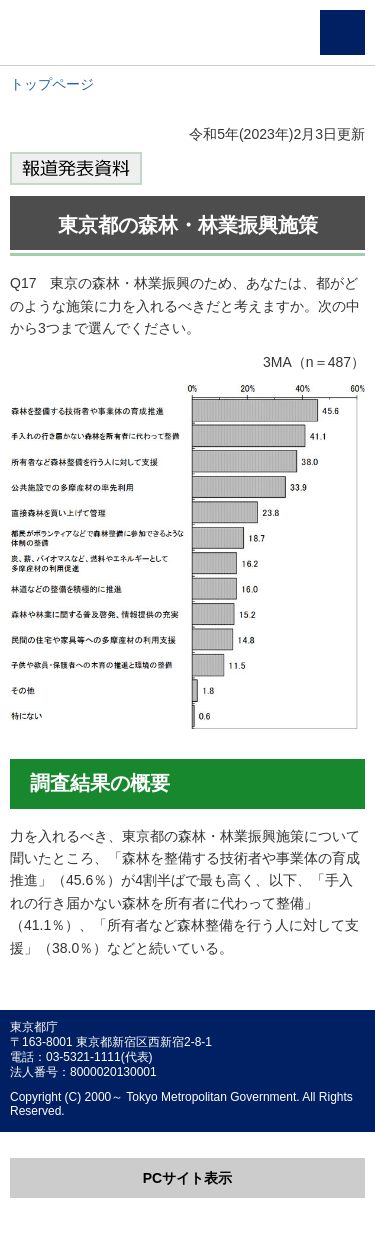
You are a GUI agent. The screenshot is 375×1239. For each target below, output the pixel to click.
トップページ (52, 84)
